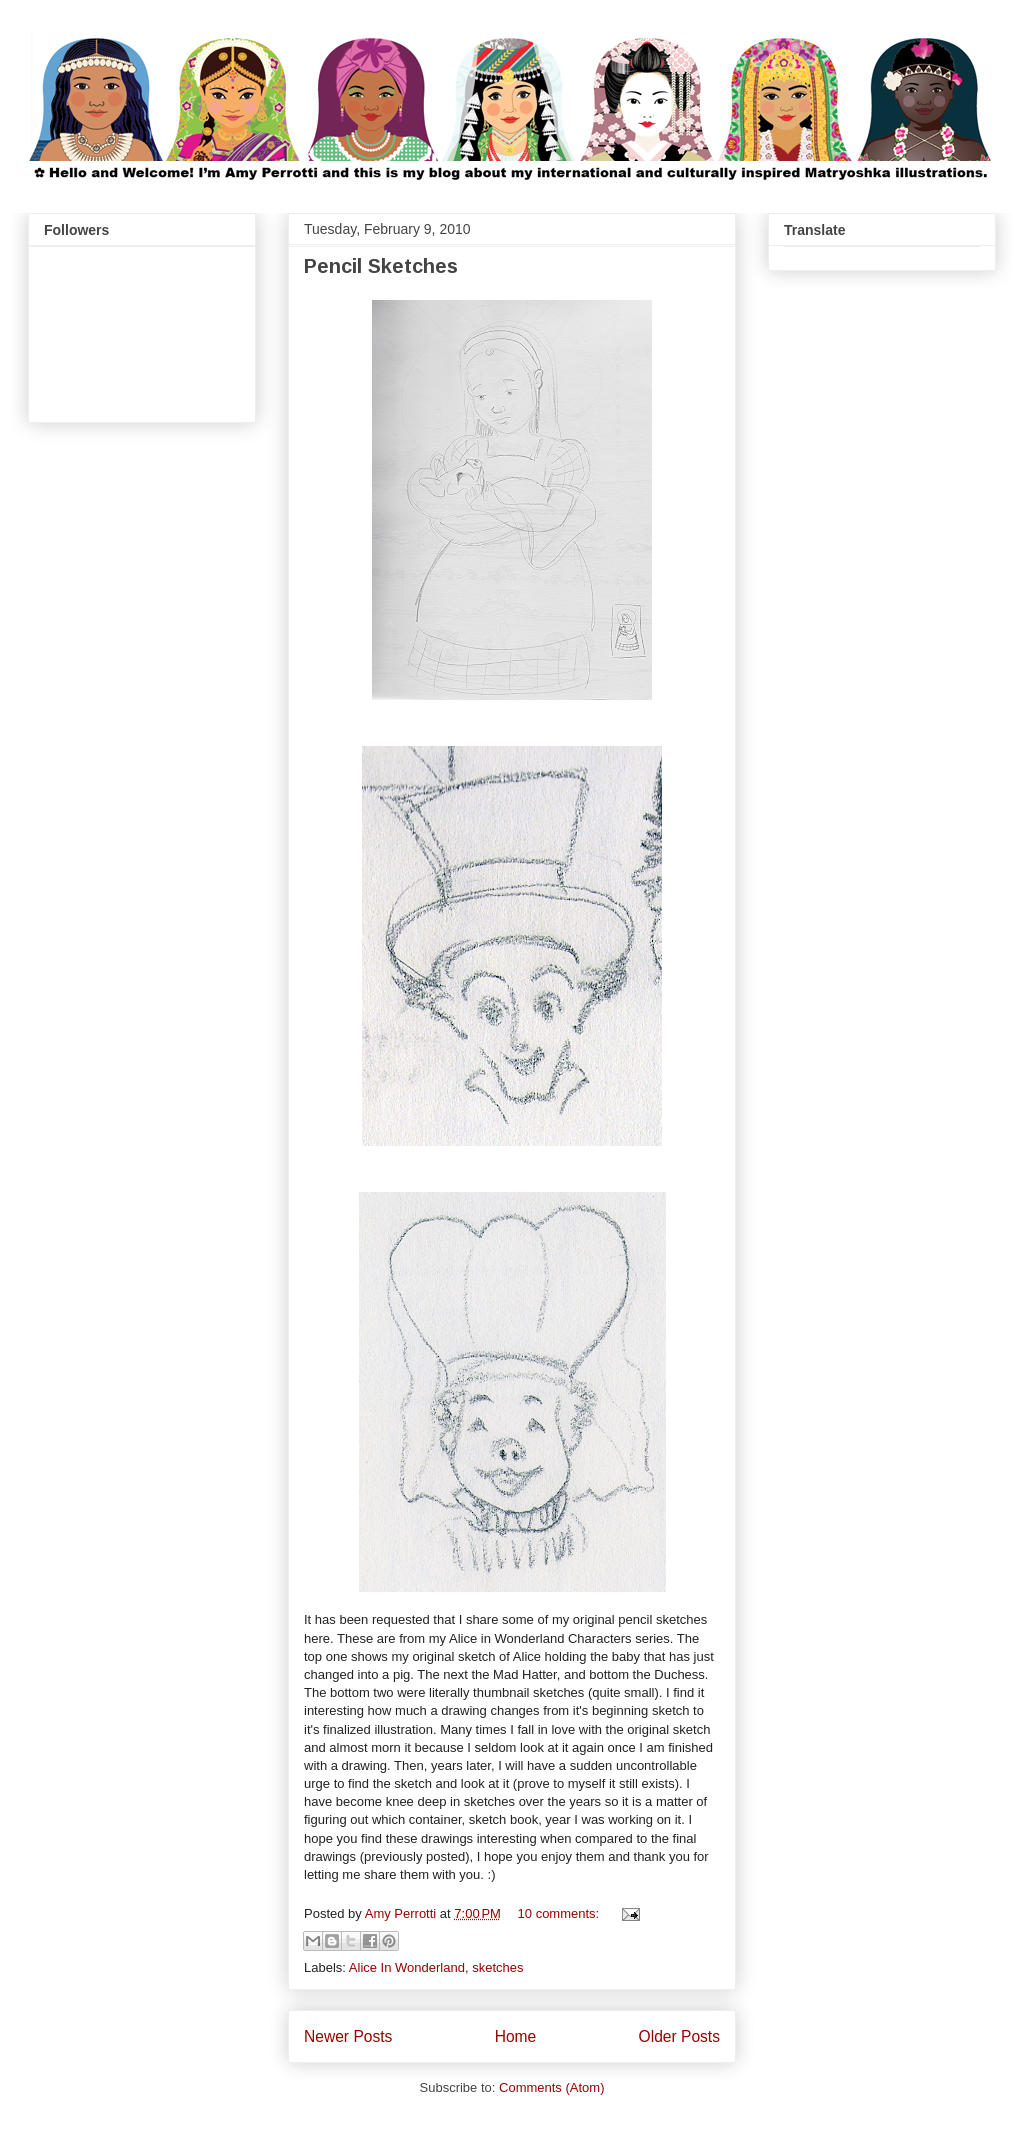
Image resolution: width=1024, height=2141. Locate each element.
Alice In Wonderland (407, 1967)
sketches (497, 1967)
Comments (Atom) (551, 2087)
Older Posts (679, 2036)
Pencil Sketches (381, 266)
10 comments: (560, 1913)
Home (516, 2036)
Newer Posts (348, 2036)
